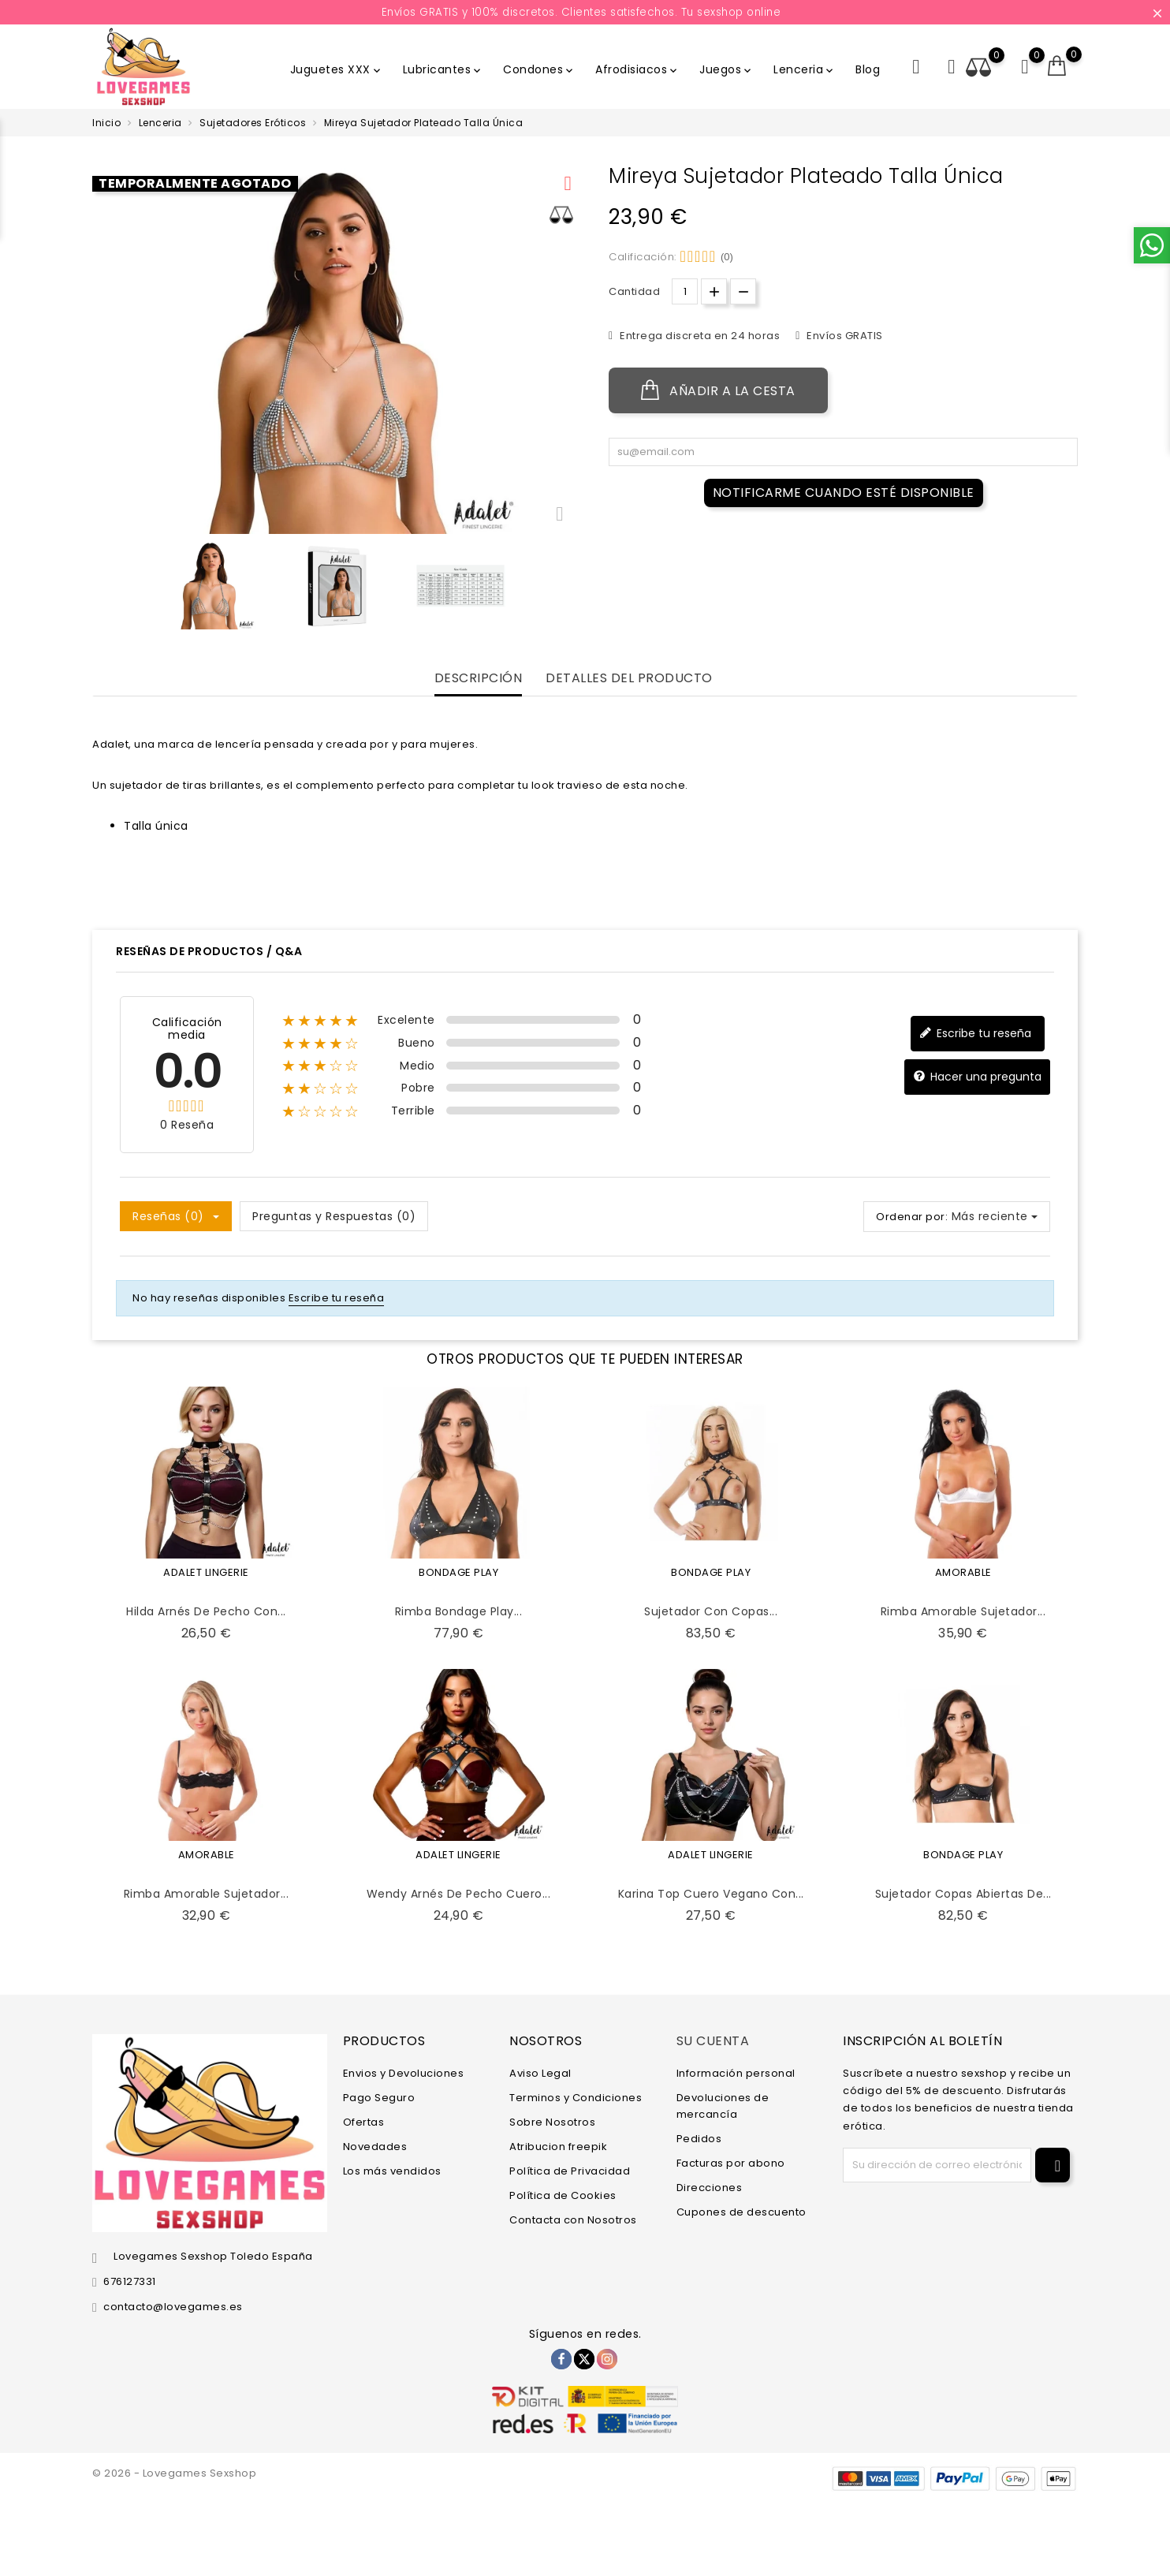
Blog (867, 69)
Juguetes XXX (336, 69)
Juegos (726, 69)
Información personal (736, 2073)
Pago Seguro (379, 2097)
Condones (539, 69)
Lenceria (804, 69)
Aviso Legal (540, 2073)
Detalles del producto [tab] (629, 678)
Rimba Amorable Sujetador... (963, 1611)
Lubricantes (443, 69)
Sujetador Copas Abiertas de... (963, 1894)
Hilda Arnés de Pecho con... (206, 1611)
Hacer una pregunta (977, 1077)
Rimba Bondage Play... (459, 1611)
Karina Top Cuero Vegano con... (711, 1894)
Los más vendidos (392, 2170)
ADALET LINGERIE (206, 1572)
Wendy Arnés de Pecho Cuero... (459, 1894)
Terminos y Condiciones (575, 2097)
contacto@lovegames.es (173, 2306)
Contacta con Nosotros (573, 2219)
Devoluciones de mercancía (722, 2106)
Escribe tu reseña (975, 1033)
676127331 (129, 2281)
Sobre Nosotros (552, 2122)
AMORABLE (963, 1572)
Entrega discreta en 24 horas (699, 335)
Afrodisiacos (637, 69)
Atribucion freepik (558, 2146)
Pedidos (699, 2138)
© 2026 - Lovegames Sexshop (174, 2473)
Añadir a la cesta (718, 390)
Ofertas (364, 2122)
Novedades (375, 2146)
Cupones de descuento (741, 2212)
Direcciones (709, 2187)
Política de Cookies (563, 2195)
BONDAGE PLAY (458, 1572)
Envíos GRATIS (843, 335)
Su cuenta (713, 2041)
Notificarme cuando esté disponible (843, 492)
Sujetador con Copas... (710, 1611)
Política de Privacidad (569, 2170)
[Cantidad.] (685, 291)
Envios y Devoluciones (403, 2073)
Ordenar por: (912, 1216)
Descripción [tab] (478, 678)
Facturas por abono (730, 2163)
